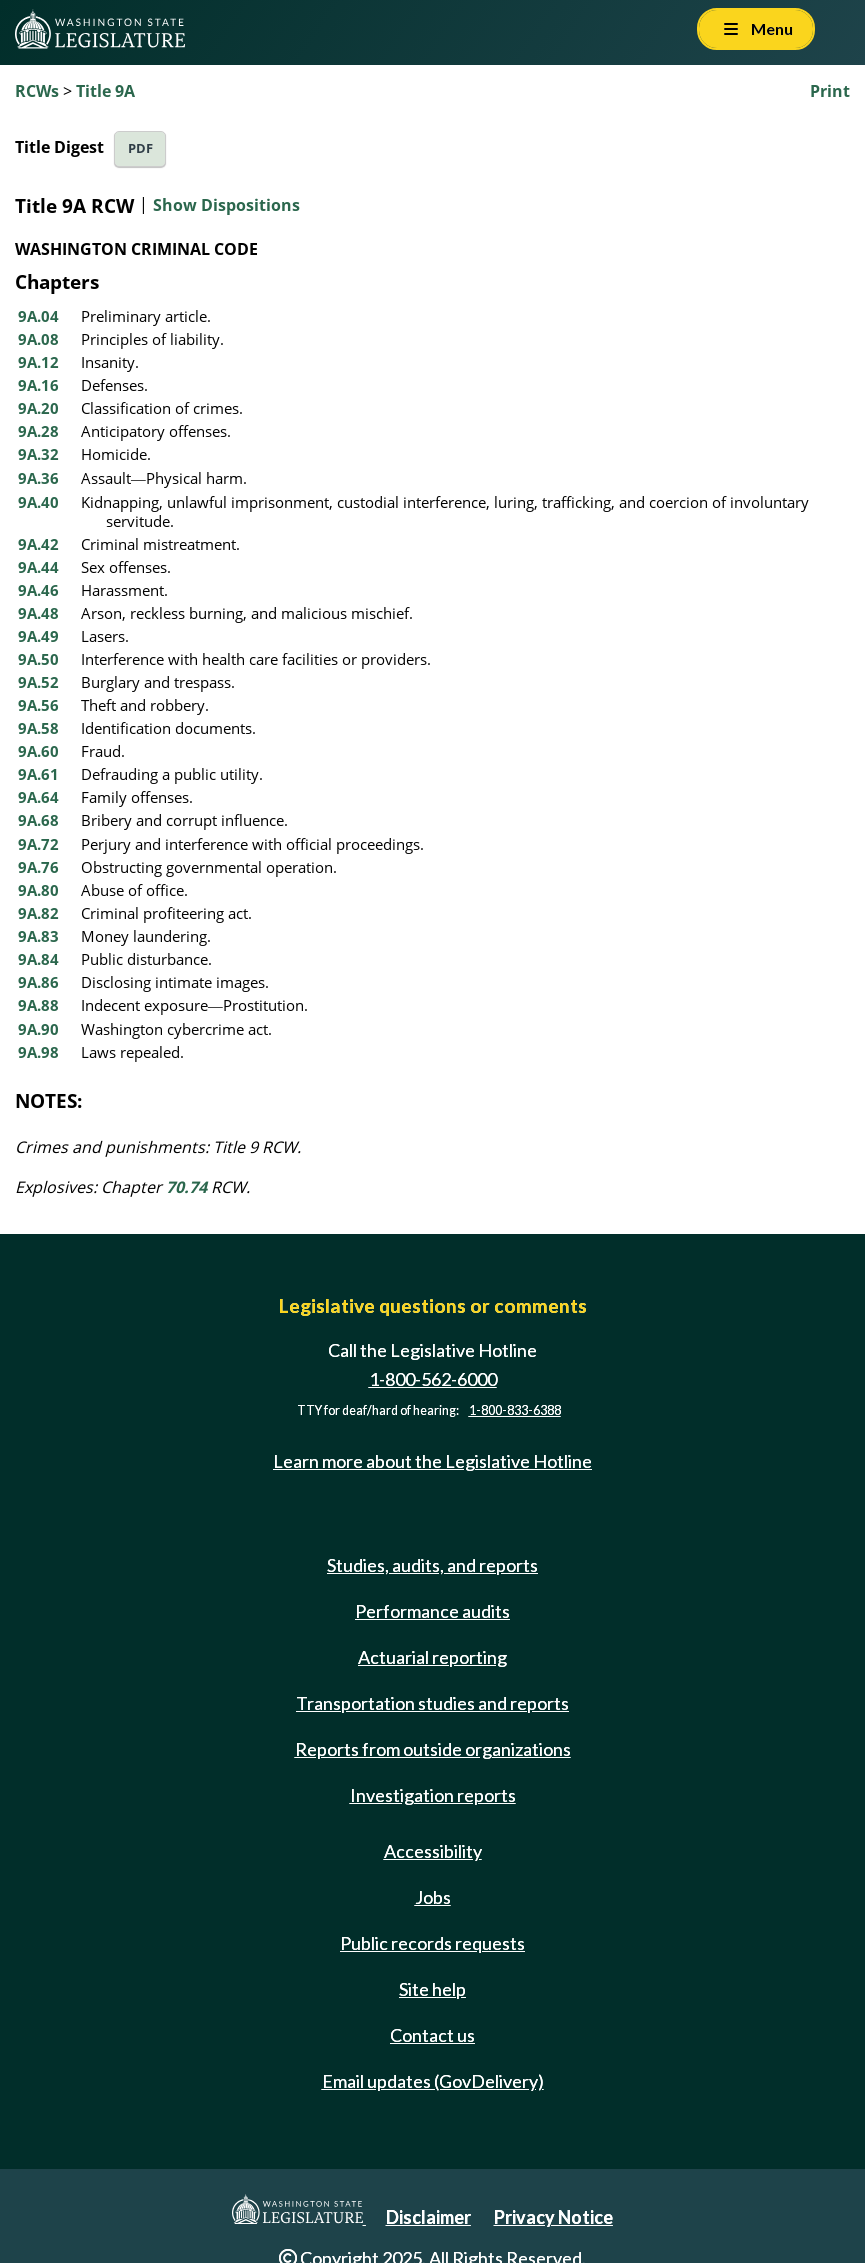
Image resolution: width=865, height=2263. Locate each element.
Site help (432, 1989)
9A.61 (38, 774)
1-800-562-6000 (433, 1379)
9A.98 (38, 1052)
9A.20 (38, 408)
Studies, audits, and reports (432, 1565)
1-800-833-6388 (515, 1410)
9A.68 (38, 820)
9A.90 (38, 1029)
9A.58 (38, 728)
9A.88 (38, 1005)
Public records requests (432, 1943)
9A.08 (38, 339)
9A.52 (38, 682)
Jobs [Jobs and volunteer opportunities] (433, 1897)
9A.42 (38, 544)
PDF (140, 148)
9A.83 (38, 936)
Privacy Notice (553, 2217)
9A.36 (38, 478)
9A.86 (38, 982)
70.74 (186, 1187)
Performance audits (432, 1611)
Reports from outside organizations (433, 1749)
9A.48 (38, 613)
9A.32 (38, 454)
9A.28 (38, 431)
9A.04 (38, 316)
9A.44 (38, 567)
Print (830, 91)
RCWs (37, 91)
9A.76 (38, 867)
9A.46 (38, 590)
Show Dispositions (226, 205)
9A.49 (38, 636)
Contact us (432, 2035)
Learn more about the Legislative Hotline (432, 1461)
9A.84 (38, 959)
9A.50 (38, 659)
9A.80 (38, 890)
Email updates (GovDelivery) (433, 2081)
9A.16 (38, 385)
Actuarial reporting (432, 1657)
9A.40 (38, 502)
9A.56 (38, 705)
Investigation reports (433, 1795)
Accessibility (433, 1851)
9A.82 (38, 913)
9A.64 (38, 797)
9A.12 (38, 362)
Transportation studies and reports (432, 1703)
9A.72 (38, 844)
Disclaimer (428, 2217)
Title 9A (105, 91)
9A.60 (38, 751)
